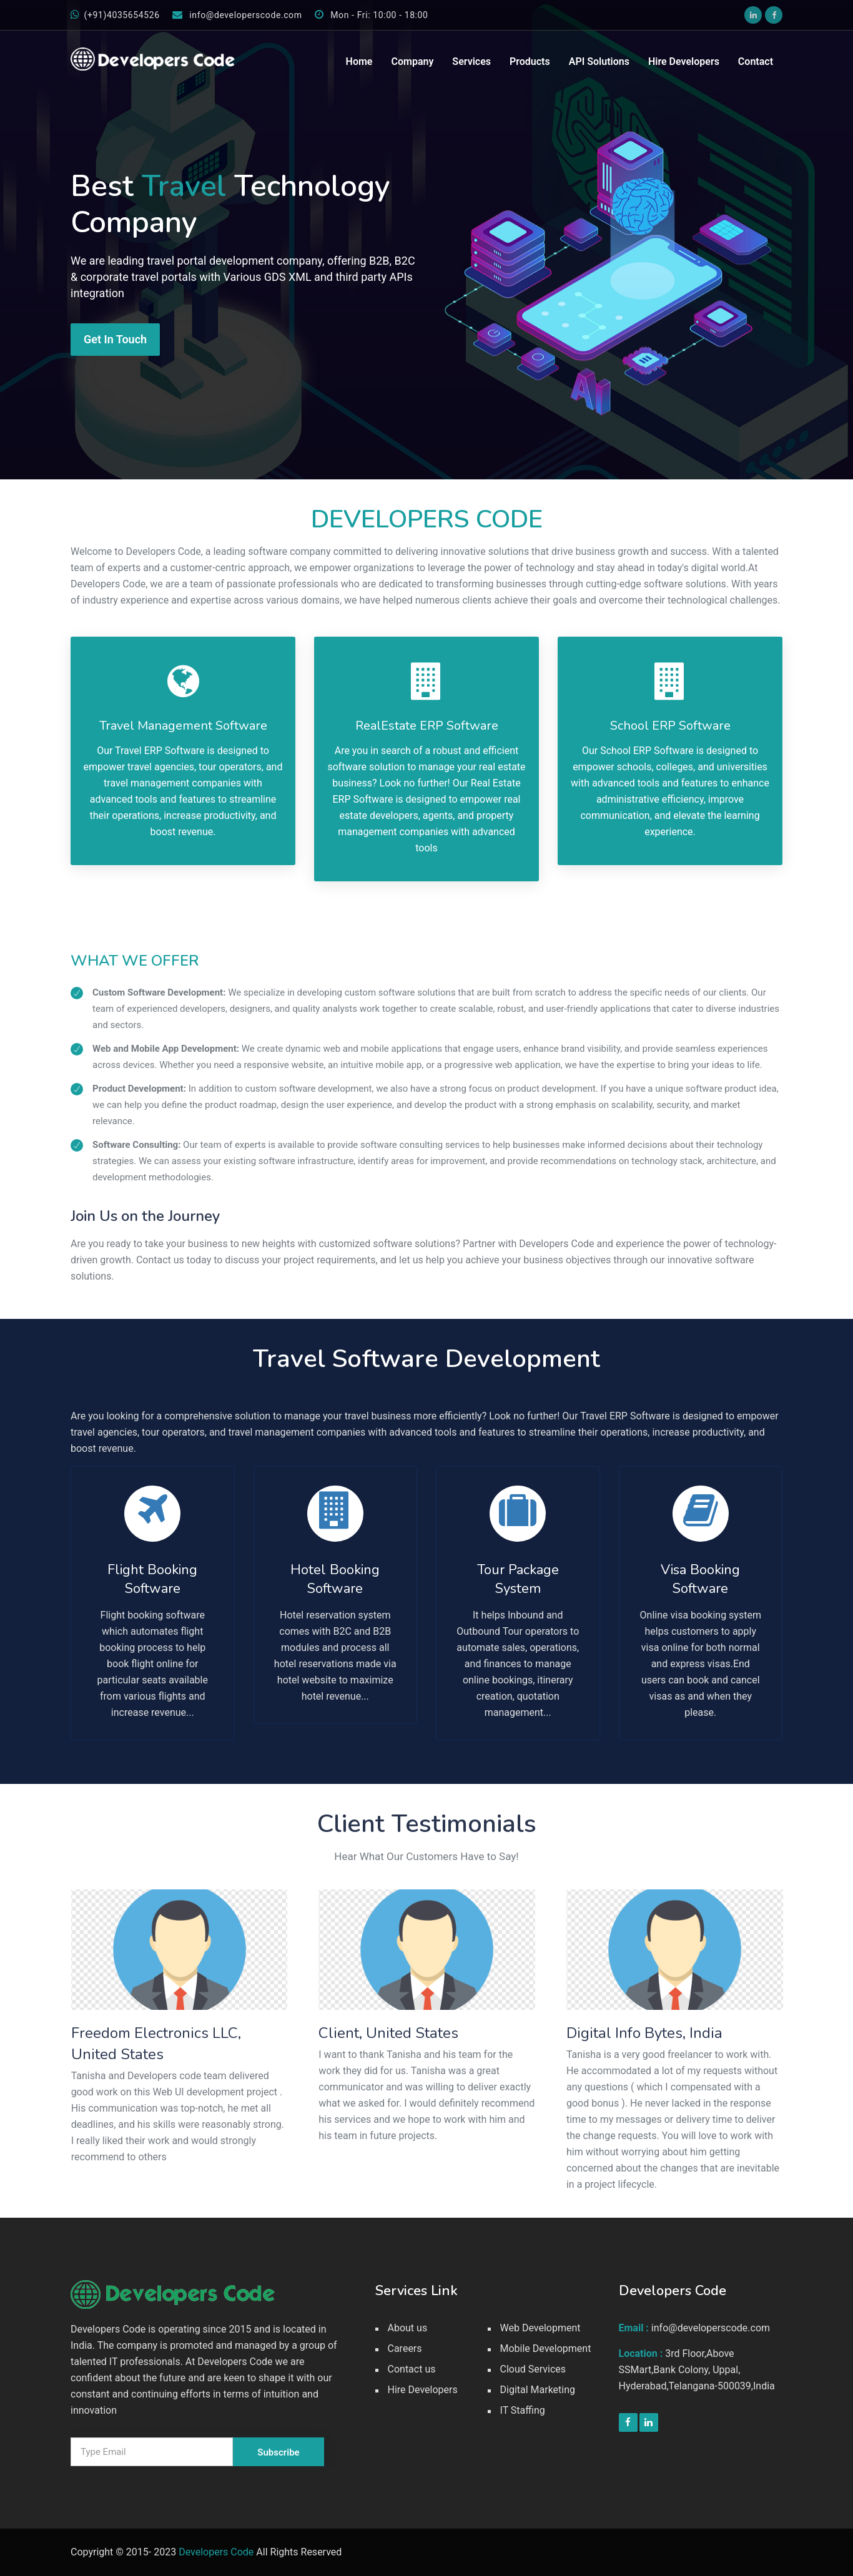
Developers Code (216, 2552)
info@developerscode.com (237, 14)
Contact (755, 61)
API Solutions (599, 61)
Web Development (540, 2328)
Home (359, 61)
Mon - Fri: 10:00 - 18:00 (371, 14)
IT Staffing (522, 2410)
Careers (405, 2348)
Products (530, 61)
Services (471, 61)
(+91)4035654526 (115, 14)
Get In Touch (115, 339)
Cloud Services (533, 2369)
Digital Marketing (538, 2390)
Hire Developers (683, 61)
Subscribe (278, 2452)
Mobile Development (545, 2348)
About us (408, 2328)
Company (412, 61)
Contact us (412, 2369)
